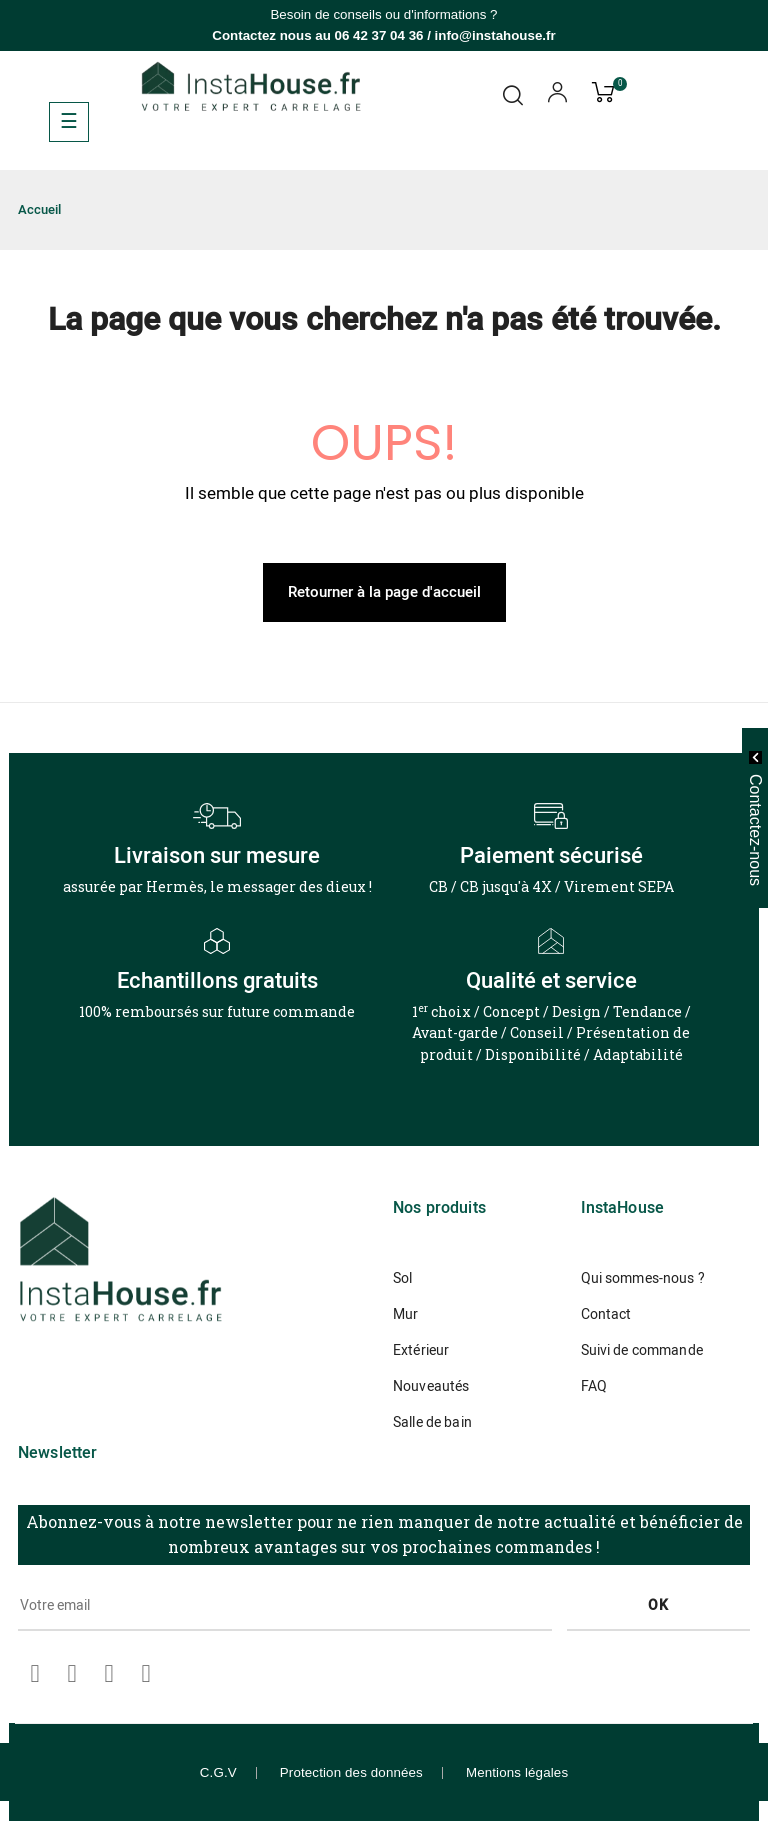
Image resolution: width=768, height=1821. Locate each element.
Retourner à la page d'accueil (384, 592)
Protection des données (351, 1772)
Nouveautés (431, 1386)
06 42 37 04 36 (379, 35)
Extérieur (421, 1350)
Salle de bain (432, 1422)
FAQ (594, 1386)
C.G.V (218, 1772)
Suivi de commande (642, 1350)
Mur (405, 1314)
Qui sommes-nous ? (643, 1278)
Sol (402, 1278)
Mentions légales (517, 1772)
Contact (606, 1314)
